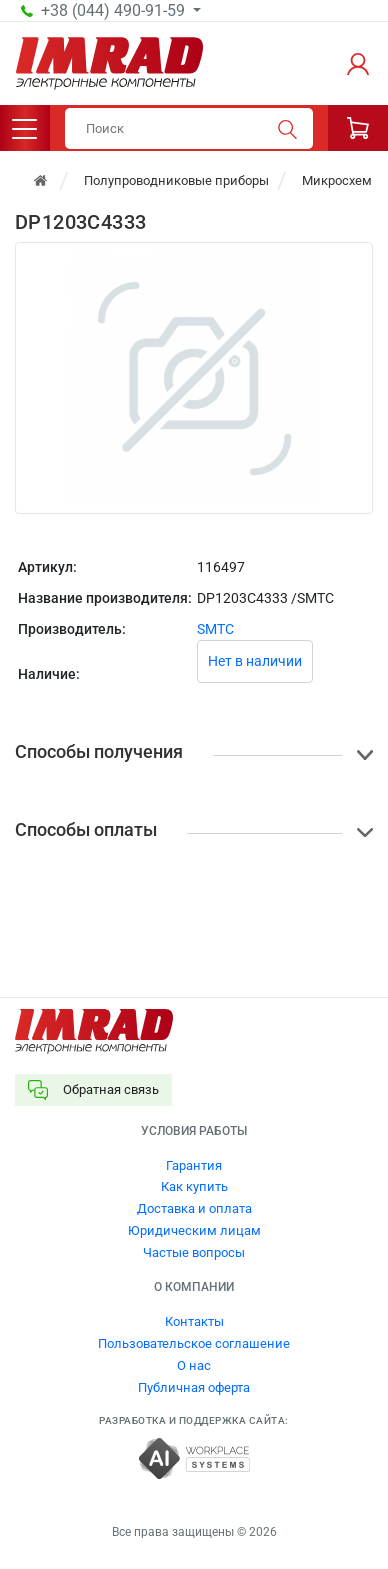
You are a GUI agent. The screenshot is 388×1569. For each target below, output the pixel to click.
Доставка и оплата (194, 1208)
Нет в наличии (255, 661)
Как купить (194, 1186)
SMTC (215, 629)
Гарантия (194, 1165)
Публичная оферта (194, 1387)
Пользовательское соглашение (194, 1343)
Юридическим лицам (194, 1230)
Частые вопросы (194, 1252)
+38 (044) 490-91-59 (115, 11)
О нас (194, 1365)
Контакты (194, 1321)
